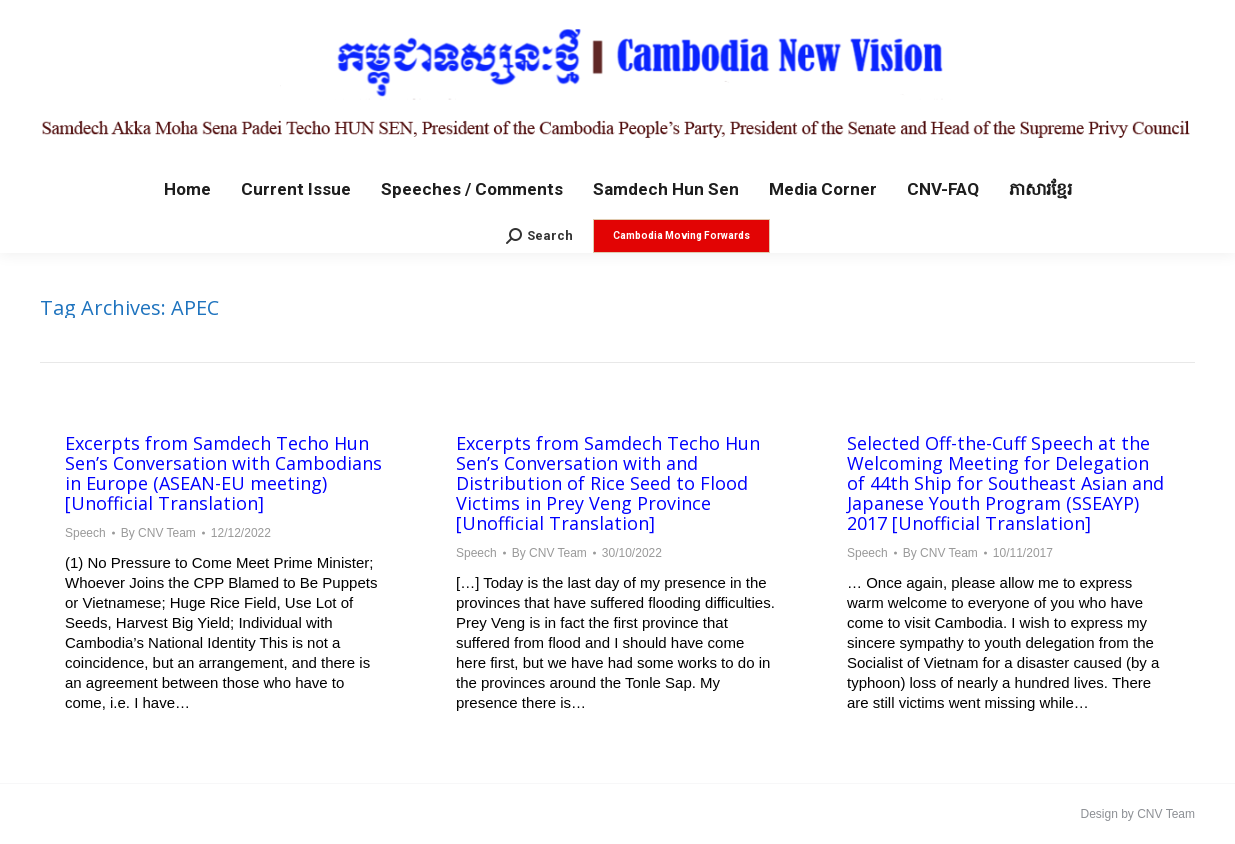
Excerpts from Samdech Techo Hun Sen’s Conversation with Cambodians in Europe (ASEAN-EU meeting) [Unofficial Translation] (223, 473)
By (158, 533)
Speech (85, 533)
